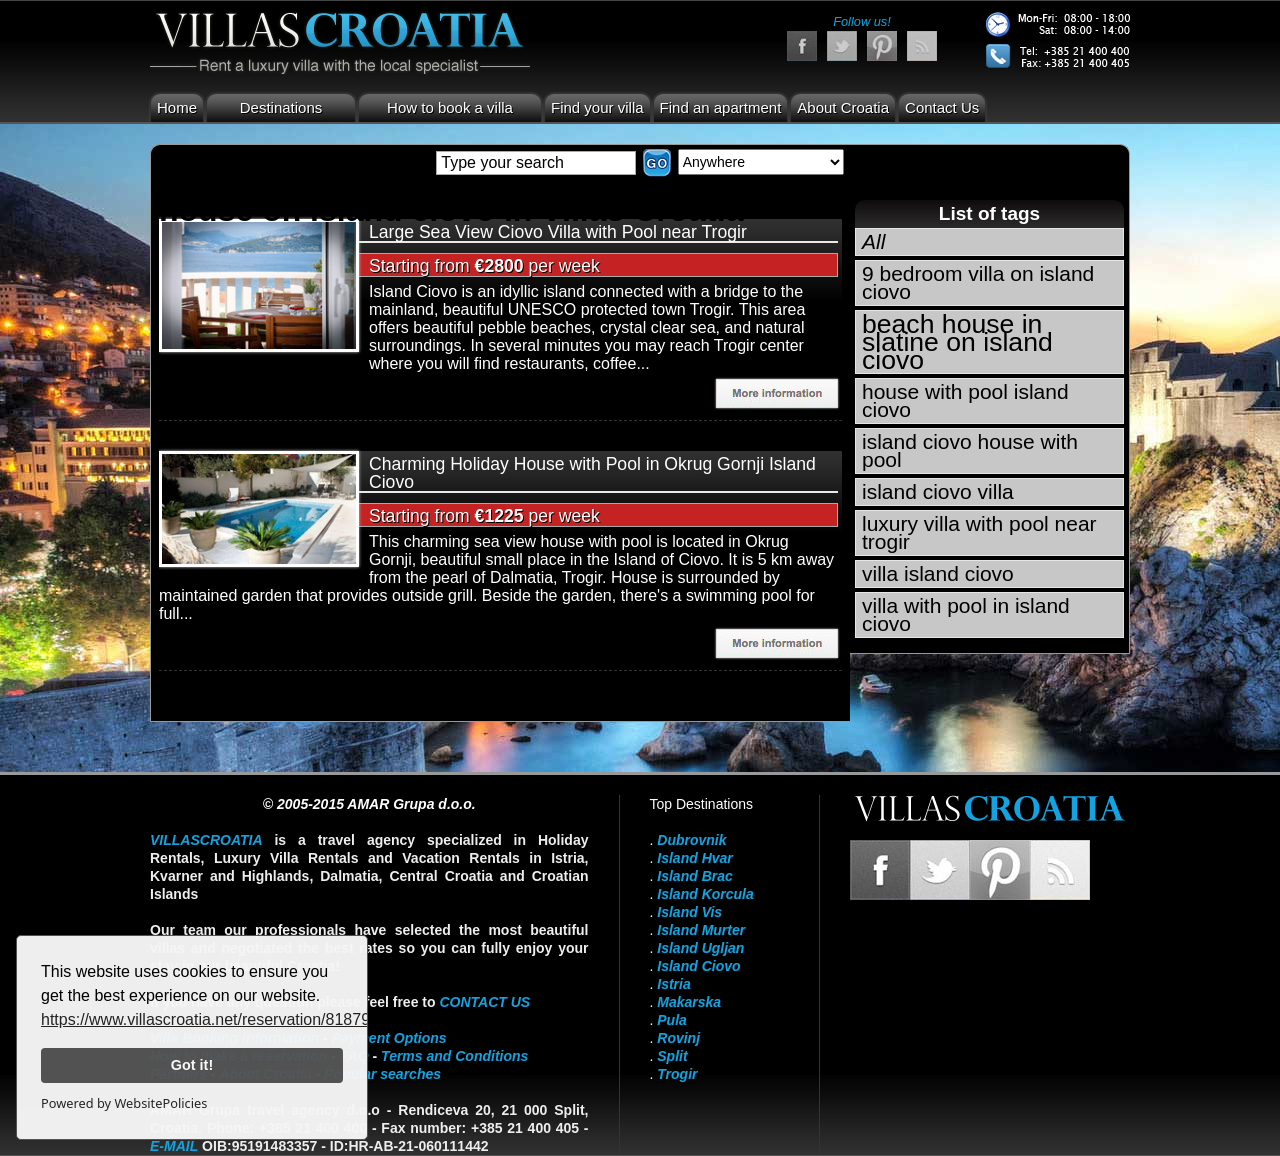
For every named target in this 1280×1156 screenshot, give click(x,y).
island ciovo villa (938, 491)
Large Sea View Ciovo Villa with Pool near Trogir (558, 232)
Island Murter (701, 930)
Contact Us (942, 107)
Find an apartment (721, 107)
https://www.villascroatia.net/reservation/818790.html (227, 1019)
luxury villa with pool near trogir (979, 532)
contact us (484, 1002)
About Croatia (843, 107)
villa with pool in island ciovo (966, 614)
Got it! (192, 1065)
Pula (672, 1020)
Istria (673, 984)
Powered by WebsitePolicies (124, 1103)
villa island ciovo (938, 573)
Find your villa (597, 107)
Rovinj (678, 1038)
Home (177, 107)
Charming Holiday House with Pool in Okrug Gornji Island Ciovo (592, 473)
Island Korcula (705, 894)
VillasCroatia (206, 840)
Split (672, 1056)
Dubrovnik (691, 840)
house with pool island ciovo (965, 400)
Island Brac (694, 876)
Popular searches (382, 1074)
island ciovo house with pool (970, 450)
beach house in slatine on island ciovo (957, 342)
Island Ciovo (698, 966)
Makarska (689, 1002)
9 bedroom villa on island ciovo (978, 282)
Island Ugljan (700, 948)
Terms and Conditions (454, 1056)
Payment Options (389, 1038)
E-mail (174, 1146)
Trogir (677, 1074)
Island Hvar (694, 858)
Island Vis (689, 912)
